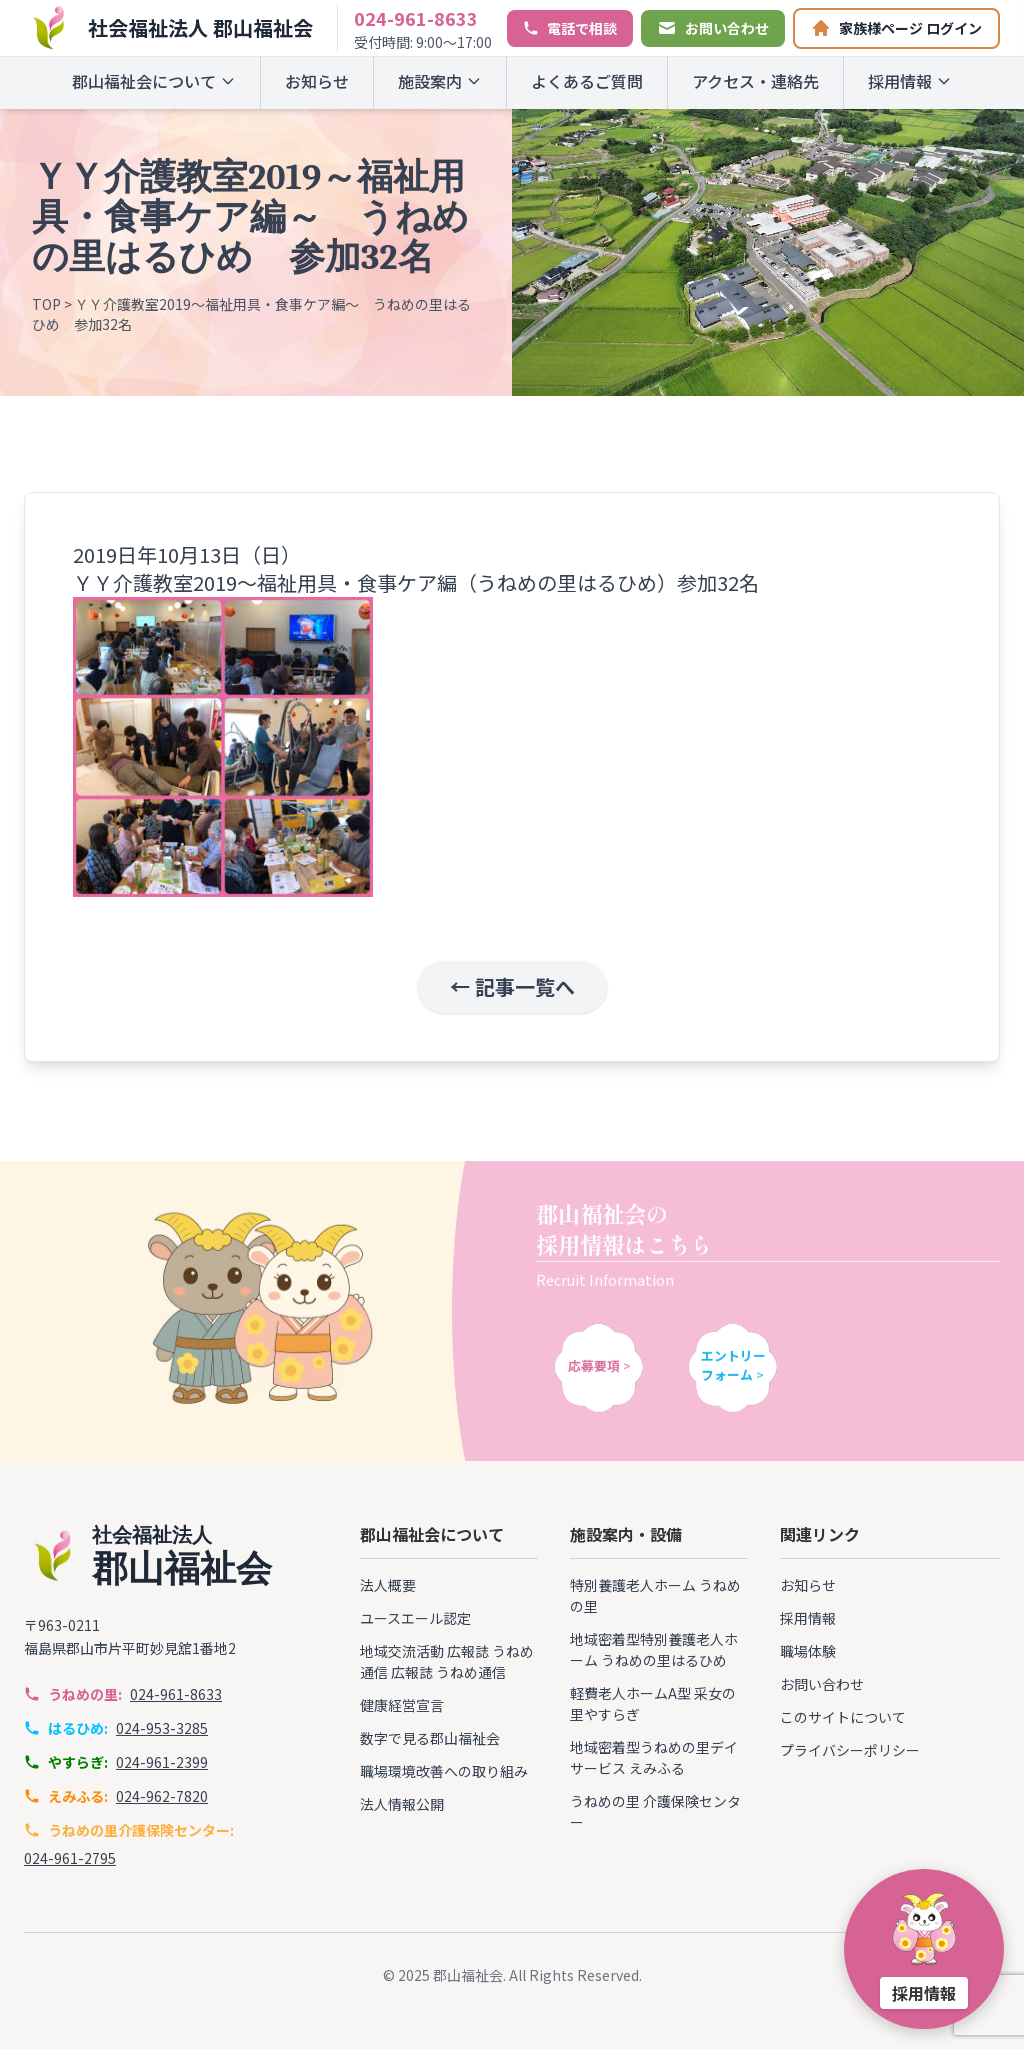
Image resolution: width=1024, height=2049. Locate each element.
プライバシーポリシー (850, 1750)
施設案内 (440, 81)
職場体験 (808, 1651)
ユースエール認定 (415, 1618)
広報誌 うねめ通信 (448, 1672)
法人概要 (388, 1585)
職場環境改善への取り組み (444, 1771)
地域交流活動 (402, 1651)
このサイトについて (843, 1717)
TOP (46, 304)
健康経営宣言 (402, 1705)
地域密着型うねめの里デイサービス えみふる (654, 1757)
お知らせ (317, 81)
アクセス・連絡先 (755, 81)
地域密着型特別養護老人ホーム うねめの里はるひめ (654, 1649)
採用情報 (910, 81)
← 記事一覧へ (512, 986)
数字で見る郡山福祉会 (430, 1738)
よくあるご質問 (587, 81)
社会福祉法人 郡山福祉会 (200, 27)
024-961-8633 (416, 18)
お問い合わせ (822, 1684)
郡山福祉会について (154, 81)
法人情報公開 (402, 1804)
